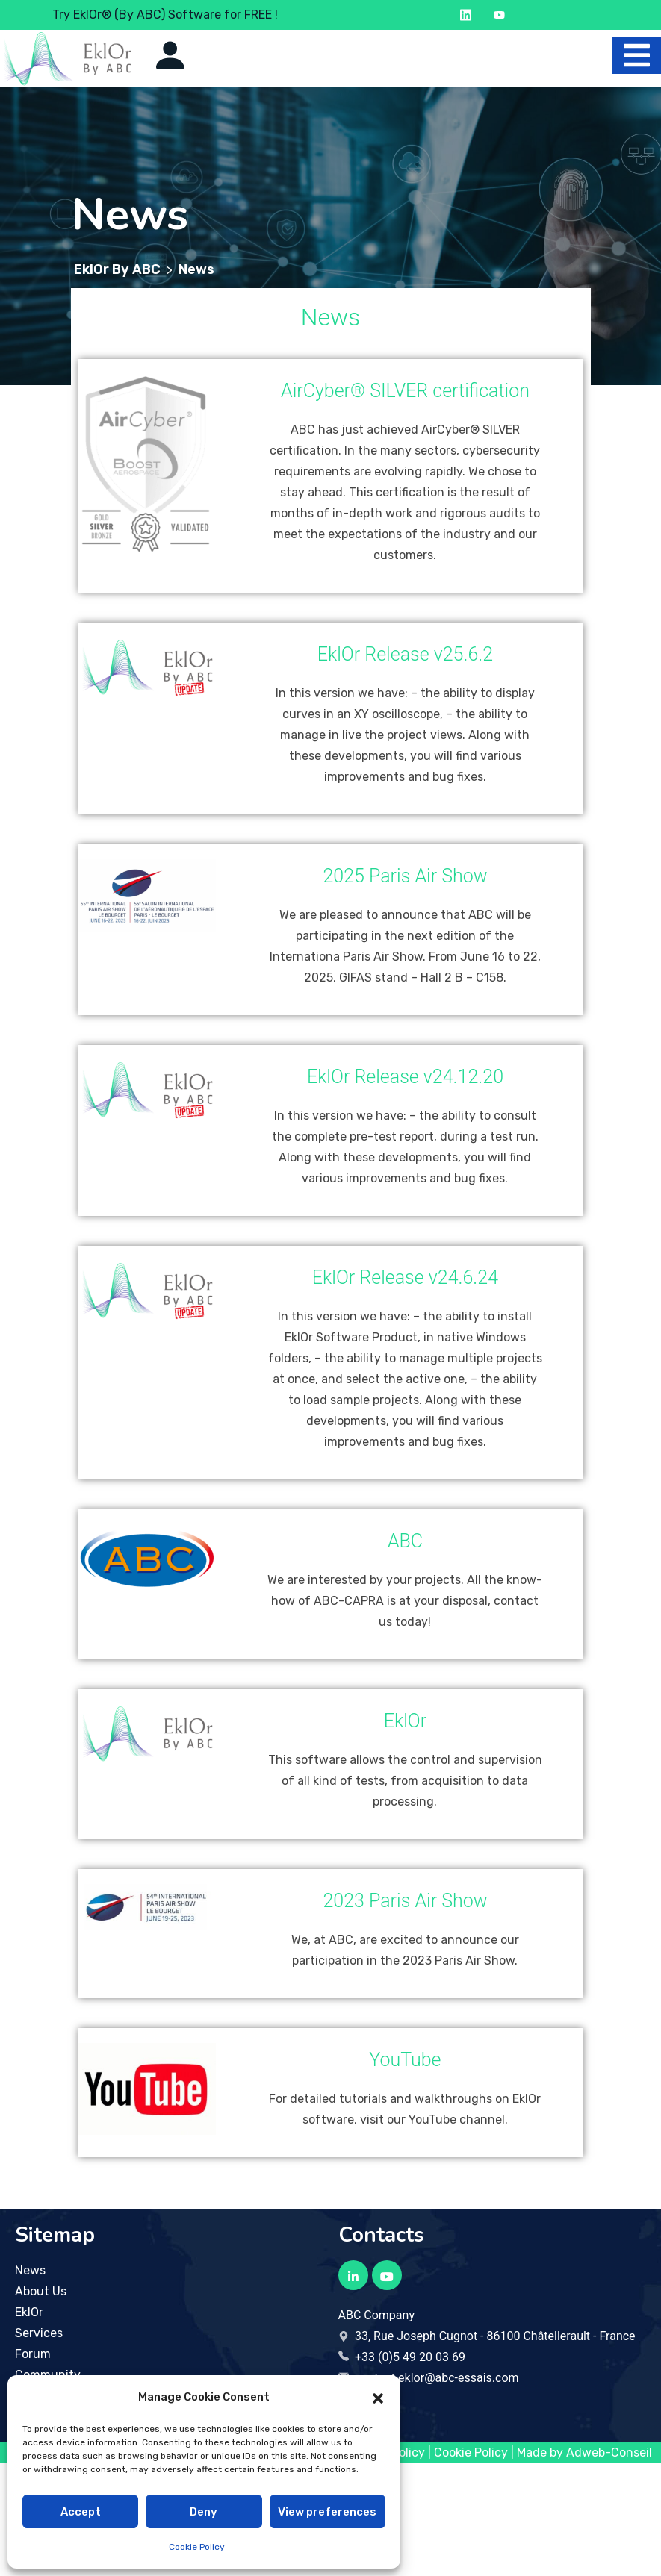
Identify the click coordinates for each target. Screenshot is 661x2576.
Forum (33, 2354)
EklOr (29, 2312)
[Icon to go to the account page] (170, 55)
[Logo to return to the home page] (67, 58)
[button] (377, 2396)
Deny (203, 2512)
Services (39, 2333)
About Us (40, 2291)
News (30, 2270)
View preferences (327, 2512)
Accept (80, 2512)
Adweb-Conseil (609, 2452)
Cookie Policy (197, 2547)
